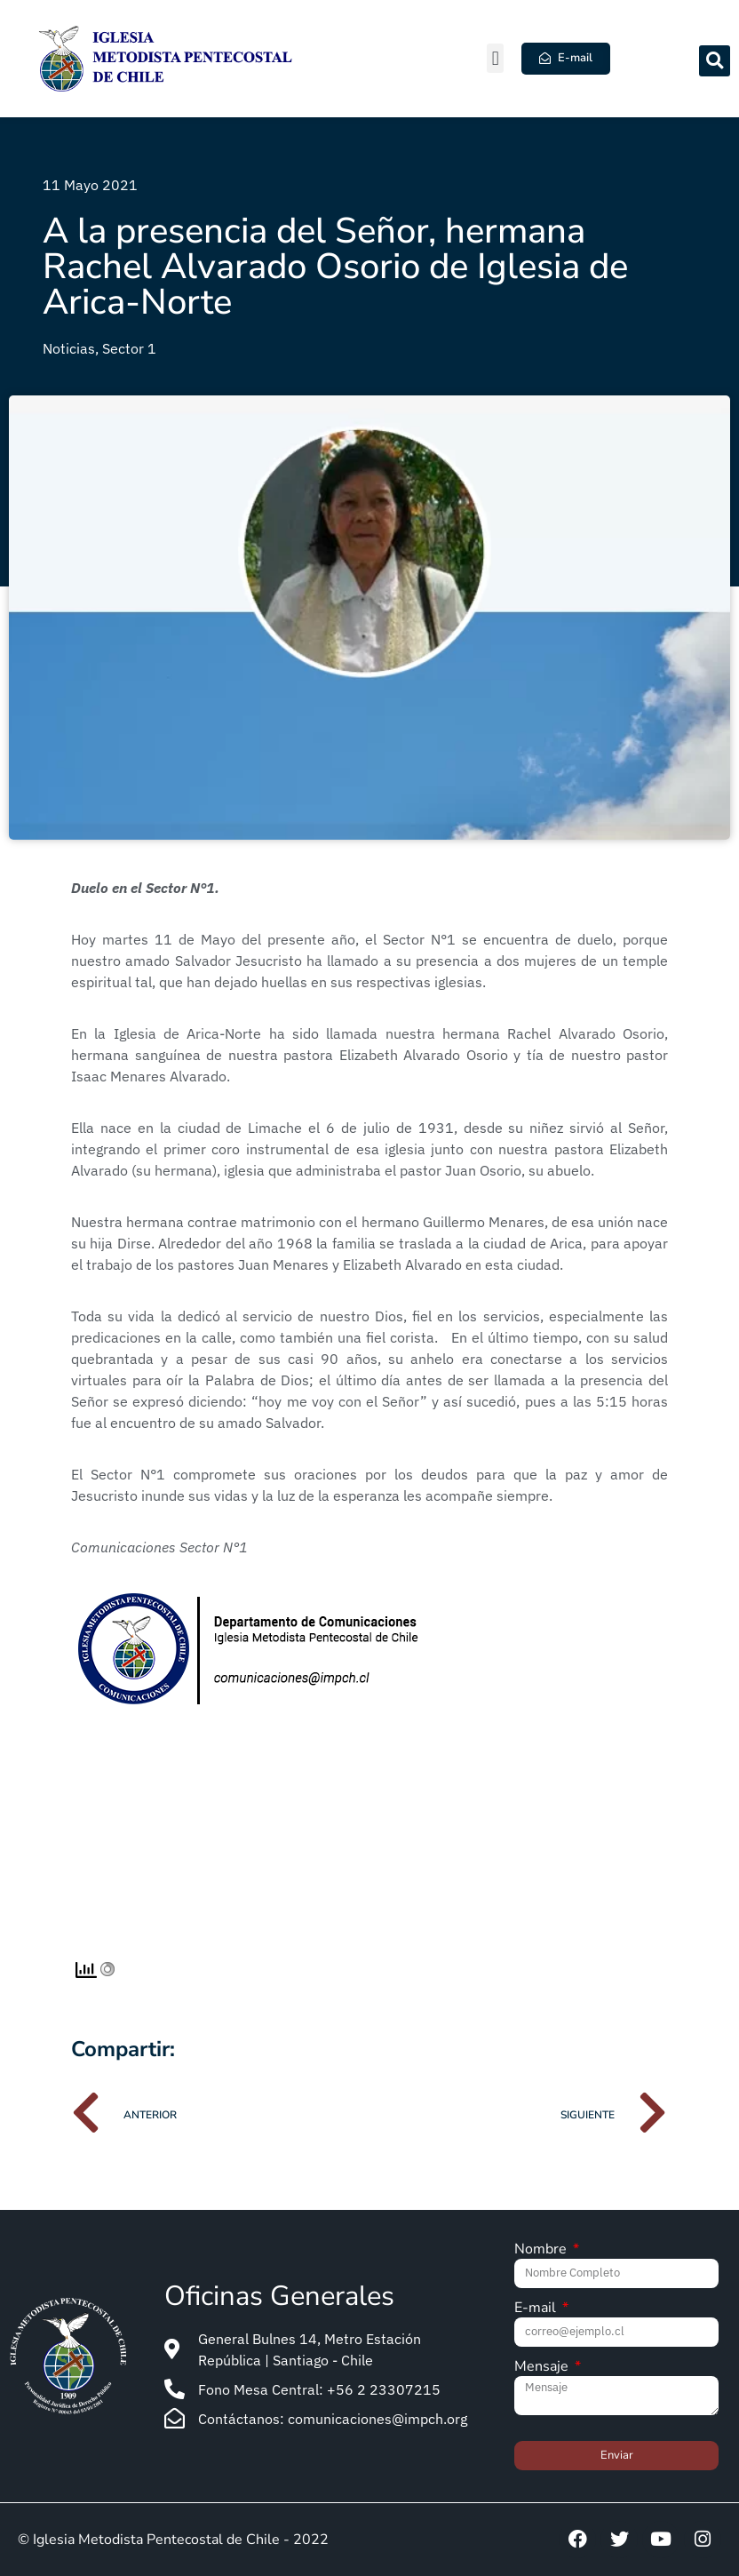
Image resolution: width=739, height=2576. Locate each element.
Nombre (542, 2250)
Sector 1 (129, 348)
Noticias (69, 348)
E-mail (537, 2309)
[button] (495, 58)
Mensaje (543, 2367)
